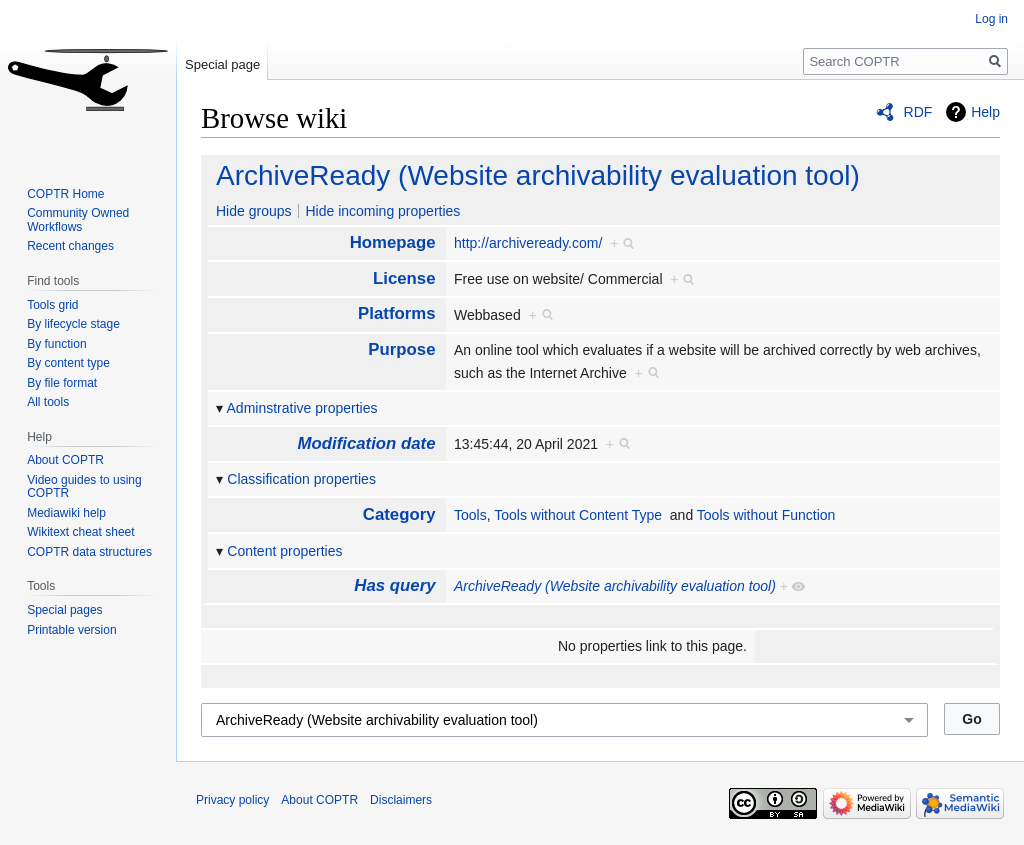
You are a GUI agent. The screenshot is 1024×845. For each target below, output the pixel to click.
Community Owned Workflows (78, 220)
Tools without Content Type (578, 515)
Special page (222, 64)
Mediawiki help (66, 513)
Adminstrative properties (302, 408)
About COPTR (65, 460)
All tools (48, 402)
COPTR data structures (89, 552)
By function (56, 344)
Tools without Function (766, 515)
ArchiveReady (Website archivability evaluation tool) (538, 175)
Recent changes (70, 246)
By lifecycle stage (73, 324)
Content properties (284, 551)
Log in (991, 19)
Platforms (396, 313)
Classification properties (301, 479)
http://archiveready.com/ (528, 243)
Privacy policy (232, 800)
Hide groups (254, 211)
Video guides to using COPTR (84, 487)
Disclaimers (401, 800)
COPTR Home (65, 194)
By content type (68, 363)
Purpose (401, 349)
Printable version (71, 630)
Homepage (393, 242)
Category (399, 514)
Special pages (64, 610)
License (404, 278)
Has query (394, 585)
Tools (470, 515)
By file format (62, 383)
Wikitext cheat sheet (80, 532)
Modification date (367, 443)
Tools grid (52, 305)
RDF (918, 112)
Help (985, 112)
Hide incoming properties (382, 211)
